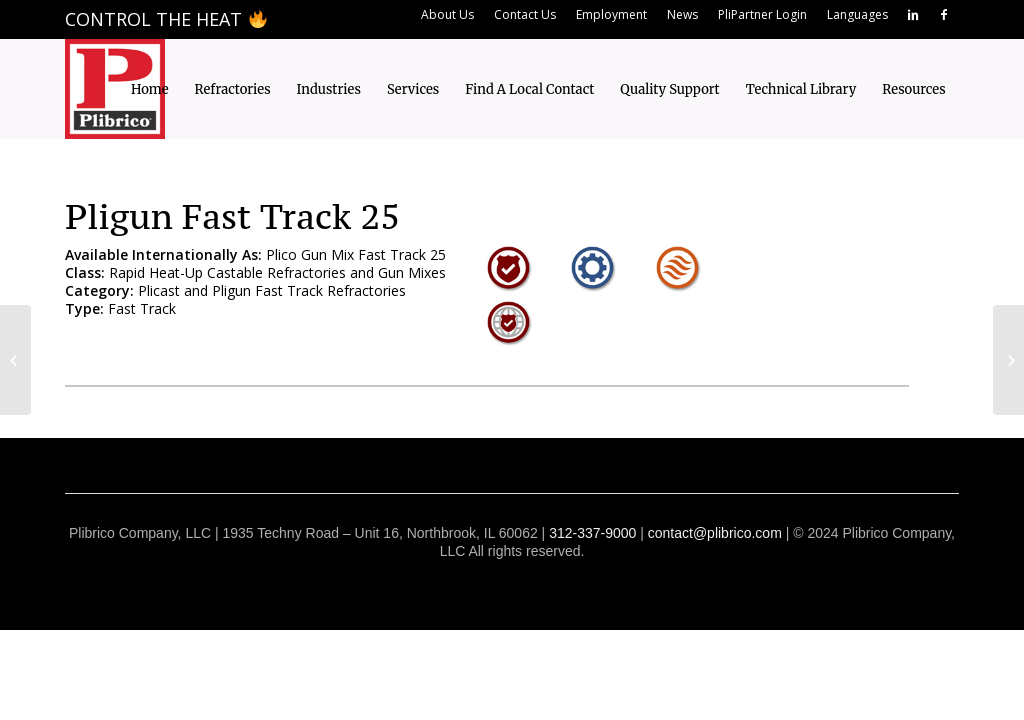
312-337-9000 (592, 533)
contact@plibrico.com (715, 533)
